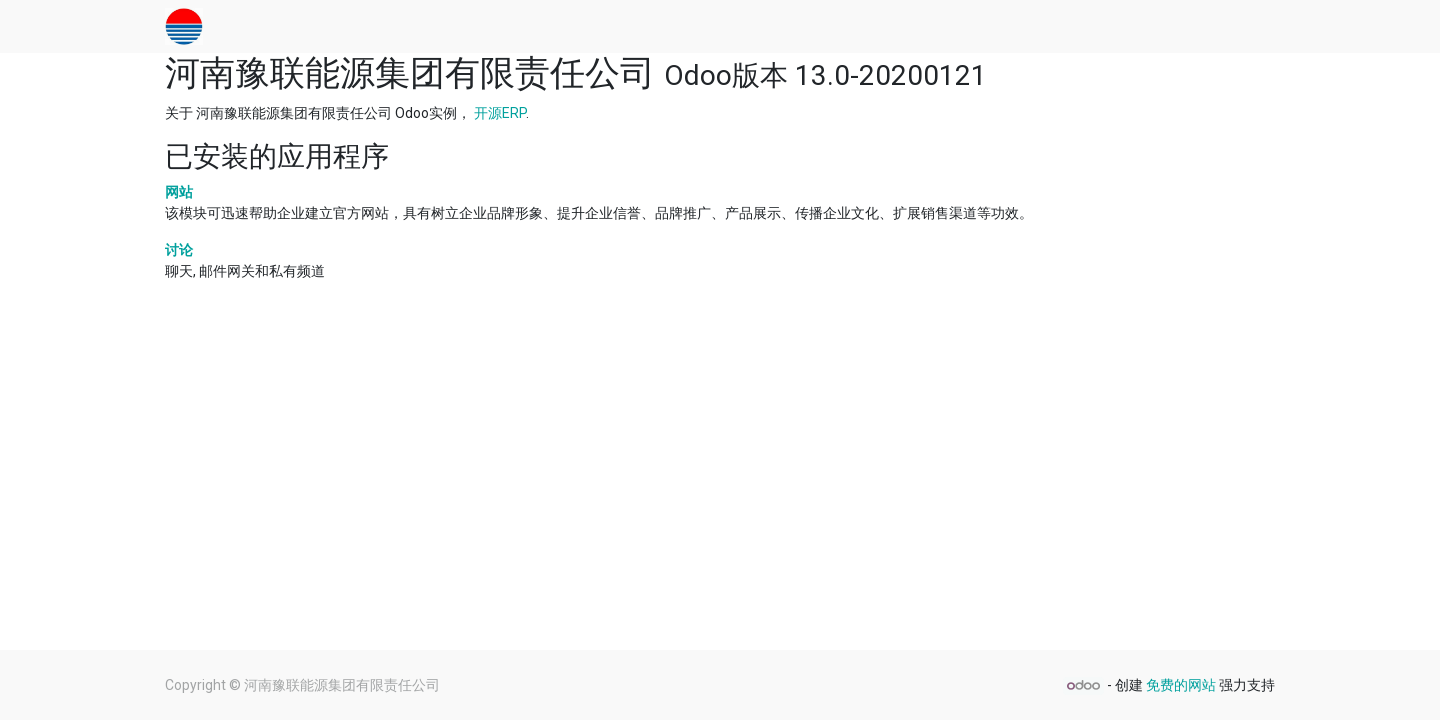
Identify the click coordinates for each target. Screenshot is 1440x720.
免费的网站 (1181, 685)
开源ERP (500, 113)
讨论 (179, 250)
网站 (179, 192)
